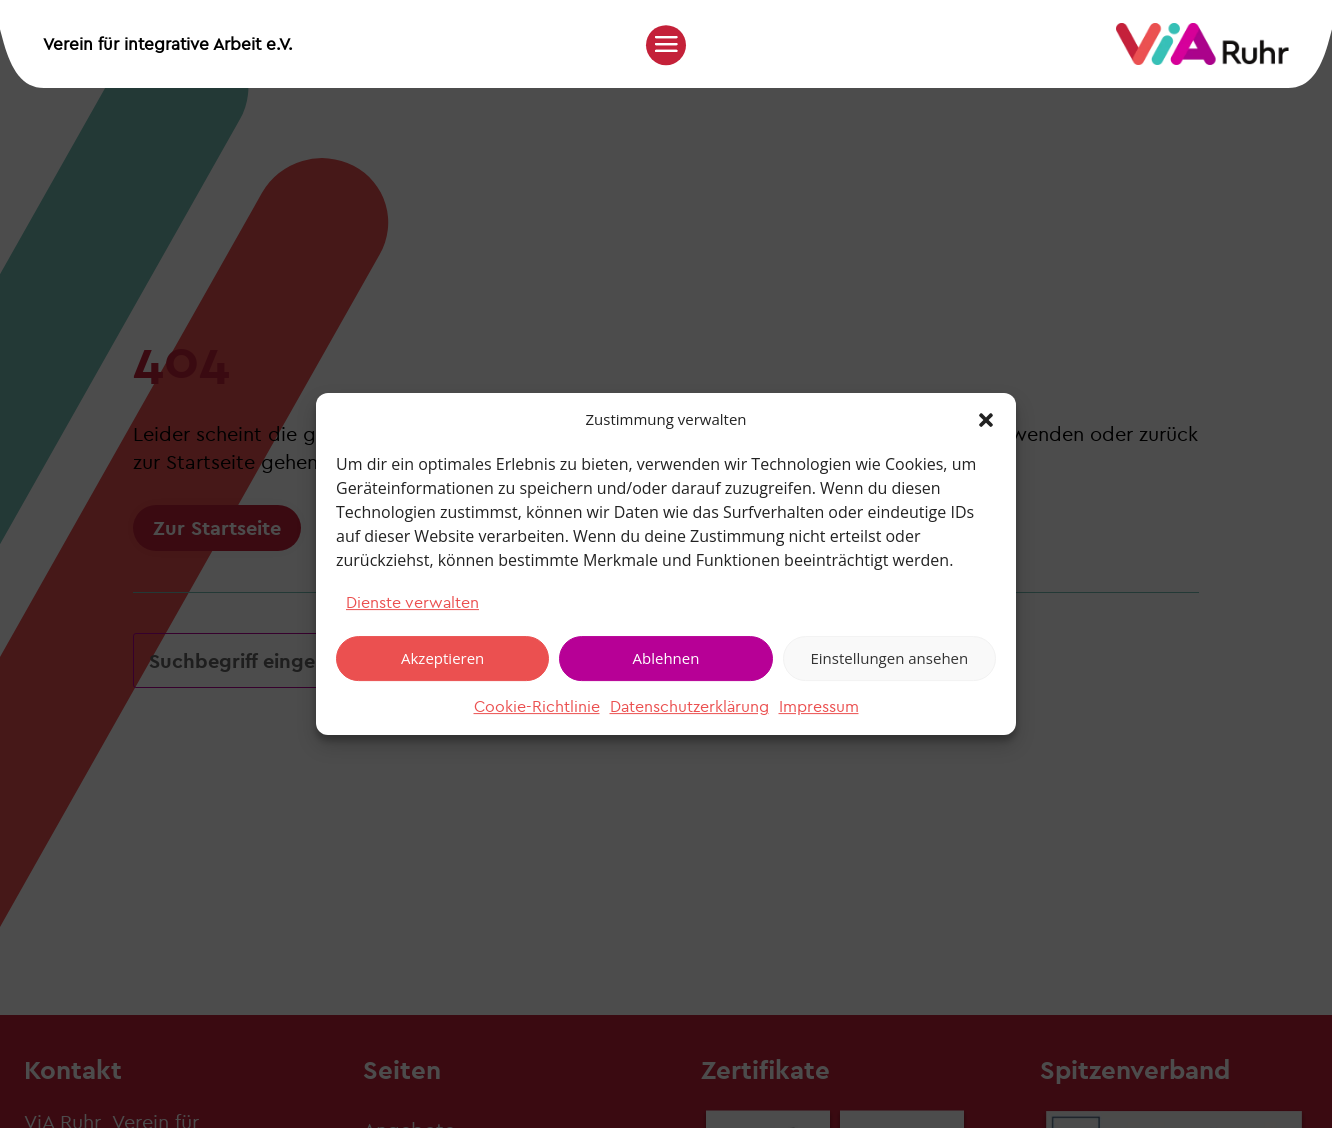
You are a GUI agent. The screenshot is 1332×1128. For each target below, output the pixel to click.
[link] (1202, 59)
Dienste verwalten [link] (412, 602)
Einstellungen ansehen (889, 658)
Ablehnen (666, 658)
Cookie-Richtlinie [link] (537, 706)
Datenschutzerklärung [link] (689, 706)
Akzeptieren (442, 658)
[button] (986, 420)
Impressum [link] (819, 706)
